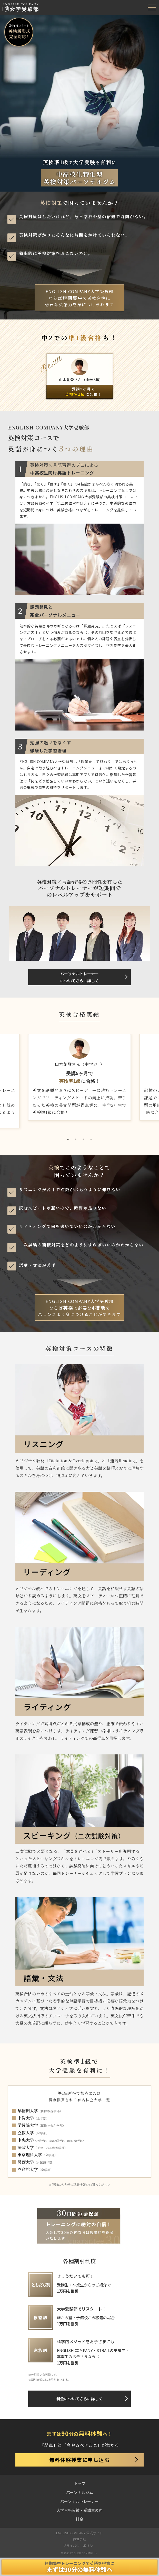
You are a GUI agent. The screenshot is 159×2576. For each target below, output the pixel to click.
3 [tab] (83, 1139)
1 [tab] (68, 1139)
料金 (79, 2519)
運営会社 (79, 2539)
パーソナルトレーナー (79, 2501)
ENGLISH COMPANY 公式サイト (79, 2532)
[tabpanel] (79, 1077)
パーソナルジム (79, 2492)
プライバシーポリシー (79, 2545)
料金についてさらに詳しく (79, 2398)
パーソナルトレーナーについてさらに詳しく (79, 977)
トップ (79, 2483)
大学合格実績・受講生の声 (79, 2510)
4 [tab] (91, 1139)
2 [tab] (75, 1139)
